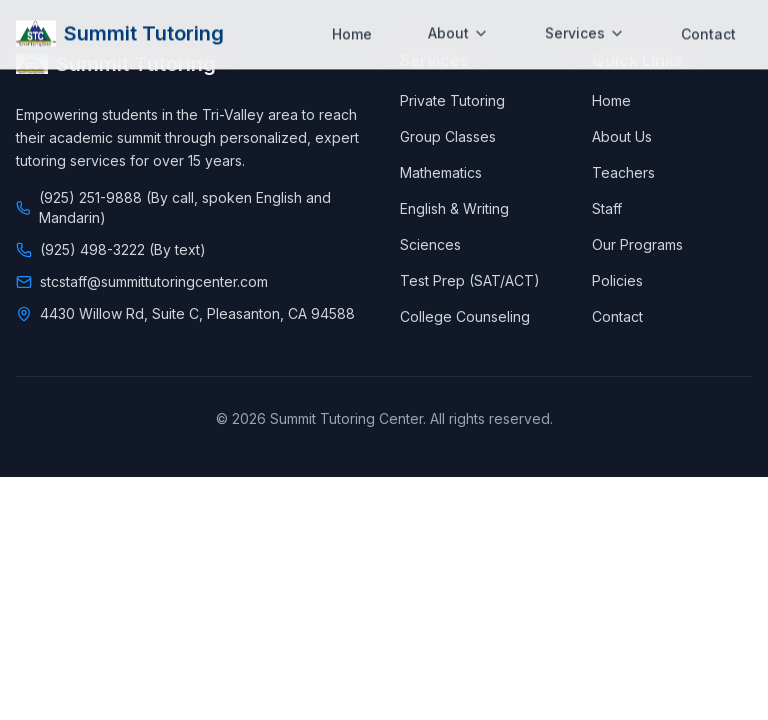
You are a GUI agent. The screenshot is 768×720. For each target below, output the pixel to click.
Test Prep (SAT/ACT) (470, 280)
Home (352, 17)
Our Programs (637, 244)
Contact (708, 17)
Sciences (430, 244)
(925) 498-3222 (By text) (123, 249)
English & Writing (454, 208)
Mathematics (441, 172)
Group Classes (448, 136)
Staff (607, 208)
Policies (617, 280)
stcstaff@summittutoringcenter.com (154, 281)
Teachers (623, 172)
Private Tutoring (452, 100)
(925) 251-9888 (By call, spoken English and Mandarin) (185, 207)
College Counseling (465, 316)
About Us (622, 136)
